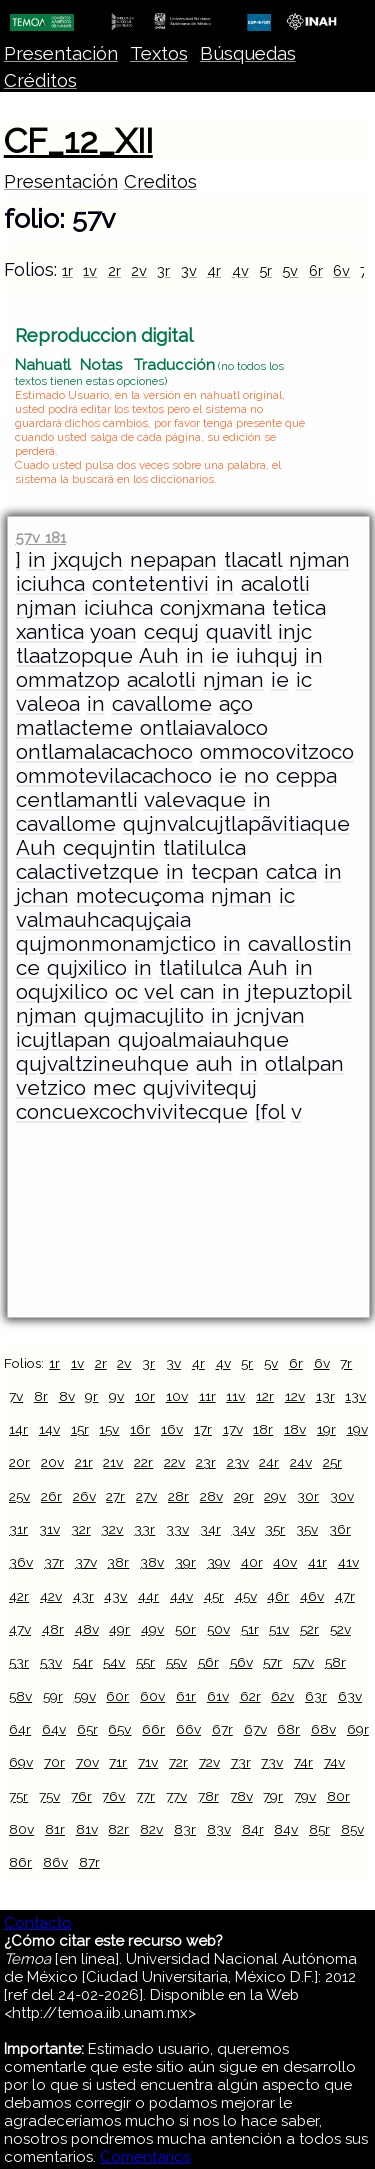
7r (346, 1363)
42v (51, 1596)
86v (55, 1862)
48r (53, 1629)
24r (269, 1462)
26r (51, 1496)
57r (272, 1662)
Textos (159, 53)
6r (316, 270)
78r (208, 1796)
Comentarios (145, 2157)
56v (241, 1662)
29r (244, 1496)
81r (55, 1829)
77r (145, 1796)
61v (218, 1696)
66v (188, 1729)
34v (243, 1529)
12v (295, 1396)
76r (81, 1796)
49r (119, 1629)
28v (211, 1496)
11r (207, 1396)
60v (152, 1696)
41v (348, 1562)
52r (309, 1629)
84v (286, 1829)
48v (87, 1629)
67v (255, 1729)
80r (338, 1796)
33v (177, 1529)
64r (20, 1729)
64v (54, 1729)
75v (49, 1796)
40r (252, 1562)
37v (86, 1562)
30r (308, 1496)
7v (16, 1396)
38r (118, 1562)
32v (112, 1529)
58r (335, 1662)
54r (83, 1662)
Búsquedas (248, 53)
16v (172, 1429)
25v (19, 1496)
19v (357, 1429)
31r (18, 1529)
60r (117, 1696)
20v (52, 1462)
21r (84, 1462)
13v (355, 1396)
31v (49, 1529)
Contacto (38, 1923)
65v (119, 1729)
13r (325, 1396)
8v (67, 1396)
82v (151, 1829)
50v (218, 1629)
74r (303, 1762)
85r (319, 1829)
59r (53, 1696)
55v (176, 1662)
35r (275, 1529)
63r (316, 1696)
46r (278, 1596)
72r (178, 1762)
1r (67, 270)
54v (114, 1662)
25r (332, 1462)
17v (233, 1429)
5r (265, 270)
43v (115, 1596)
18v (295, 1429)
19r (326, 1429)
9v (116, 1396)
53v (51, 1662)
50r (185, 1629)
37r (54, 1562)
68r (288, 1729)
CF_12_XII (78, 141)
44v (181, 1596)
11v (235, 1396)
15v (109, 1429)
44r (148, 1596)
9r (91, 1396)
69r (358, 1729)
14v (49, 1429)
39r (185, 1562)
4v (240, 270)
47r (345, 1596)
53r (19, 1662)
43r (83, 1596)
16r (140, 1429)
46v (312, 1596)
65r (87, 1729)
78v (241, 1796)
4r (214, 270)
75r (18, 1796)
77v (176, 1796)
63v (350, 1696)
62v (282, 1696)
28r (178, 1496)
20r (19, 1462)
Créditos (40, 80)
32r (81, 1529)
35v (307, 1529)
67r (222, 1729)
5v (290, 270)
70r (54, 1762)
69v (21, 1762)
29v (275, 1496)
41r (317, 1562)
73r (241, 1762)
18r (263, 1429)
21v (113, 1462)
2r (114, 270)
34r (210, 1529)
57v (303, 1662)
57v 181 (41, 537)
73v (272, 1762)
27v (146, 1496)
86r (20, 1862)
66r (153, 1729)
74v (334, 1762)
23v (238, 1462)
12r (265, 1396)
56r (208, 1662)
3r (163, 270)
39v (218, 1562)
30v (342, 1496)
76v (113, 1796)
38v (152, 1562)
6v (341, 270)
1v (90, 270)
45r (214, 1596)
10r (145, 1396)
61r (186, 1696)
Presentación (61, 53)
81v (87, 1829)
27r (115, 1496)
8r (41, 1396)
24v (301, 1462)
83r (185, 1829)
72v (209, 1762)
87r (89, 1862)
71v (148, 1762)
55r (145, 1662)
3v (189, 270)
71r (118, 1762)
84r (253, 1829)
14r (18, 1429)
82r (118, 1829)
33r (144, 1529)
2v (139, 270)
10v (177, 1396)
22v (174, 1462)
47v (20, 1629)
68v (323, 1729)
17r (203, 1429)
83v (219, 1829)
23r (206, 1462)
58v (20, 1696)
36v (21, 1562)
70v (87, 1762)
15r (80, 1429)
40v (285, 1562)
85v (352, 1829)
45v (246, 1596)
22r (143, 1462)
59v (85, 1696)
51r (250, 1629)
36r (340, 1529)
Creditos (160, 181)
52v (340, 1629)
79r (273, 1796)
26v (84, 1496)
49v (152, 1629)
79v (305, 1796)
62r (250, 1696)
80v (21, 1829)
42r (19, 1596)
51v (279, 1629)
